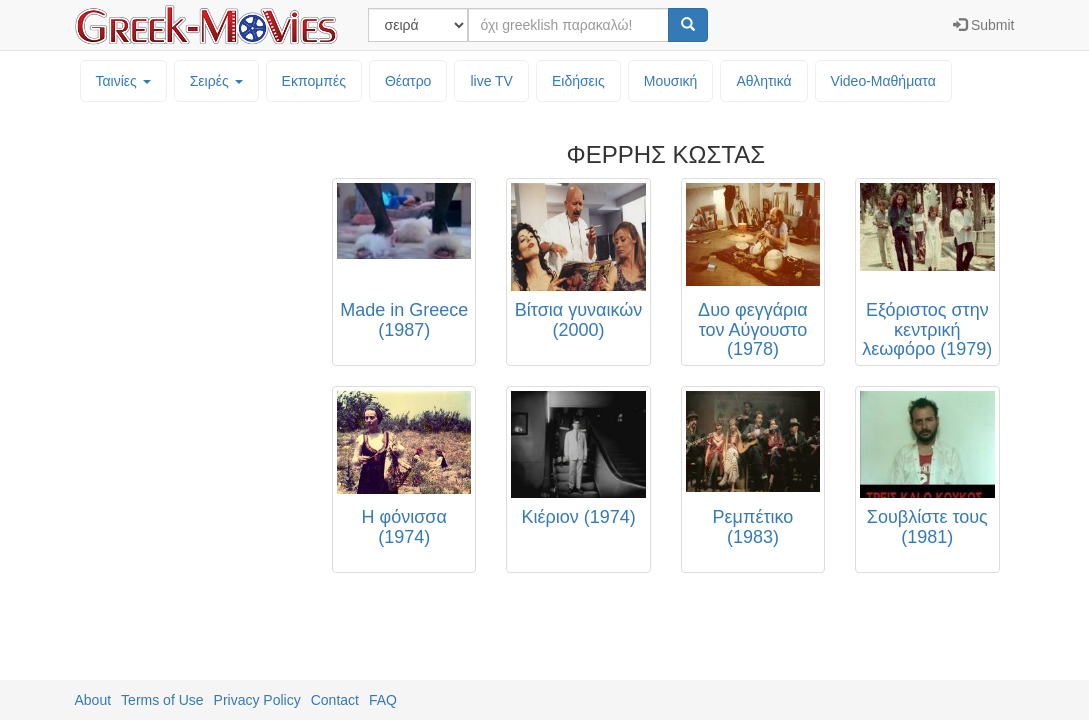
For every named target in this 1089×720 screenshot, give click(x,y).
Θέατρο (408, 81)
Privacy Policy (257, 700)
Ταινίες (123, 81)
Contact (335, 700)
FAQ (383, 700)
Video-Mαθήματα (883, 81)
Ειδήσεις (578, 81)
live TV (491, 81)
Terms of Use (162, 700)
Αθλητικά (763, 81)
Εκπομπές (314, 81)
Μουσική (671, 81)
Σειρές (216, 81)
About (93, 700)
